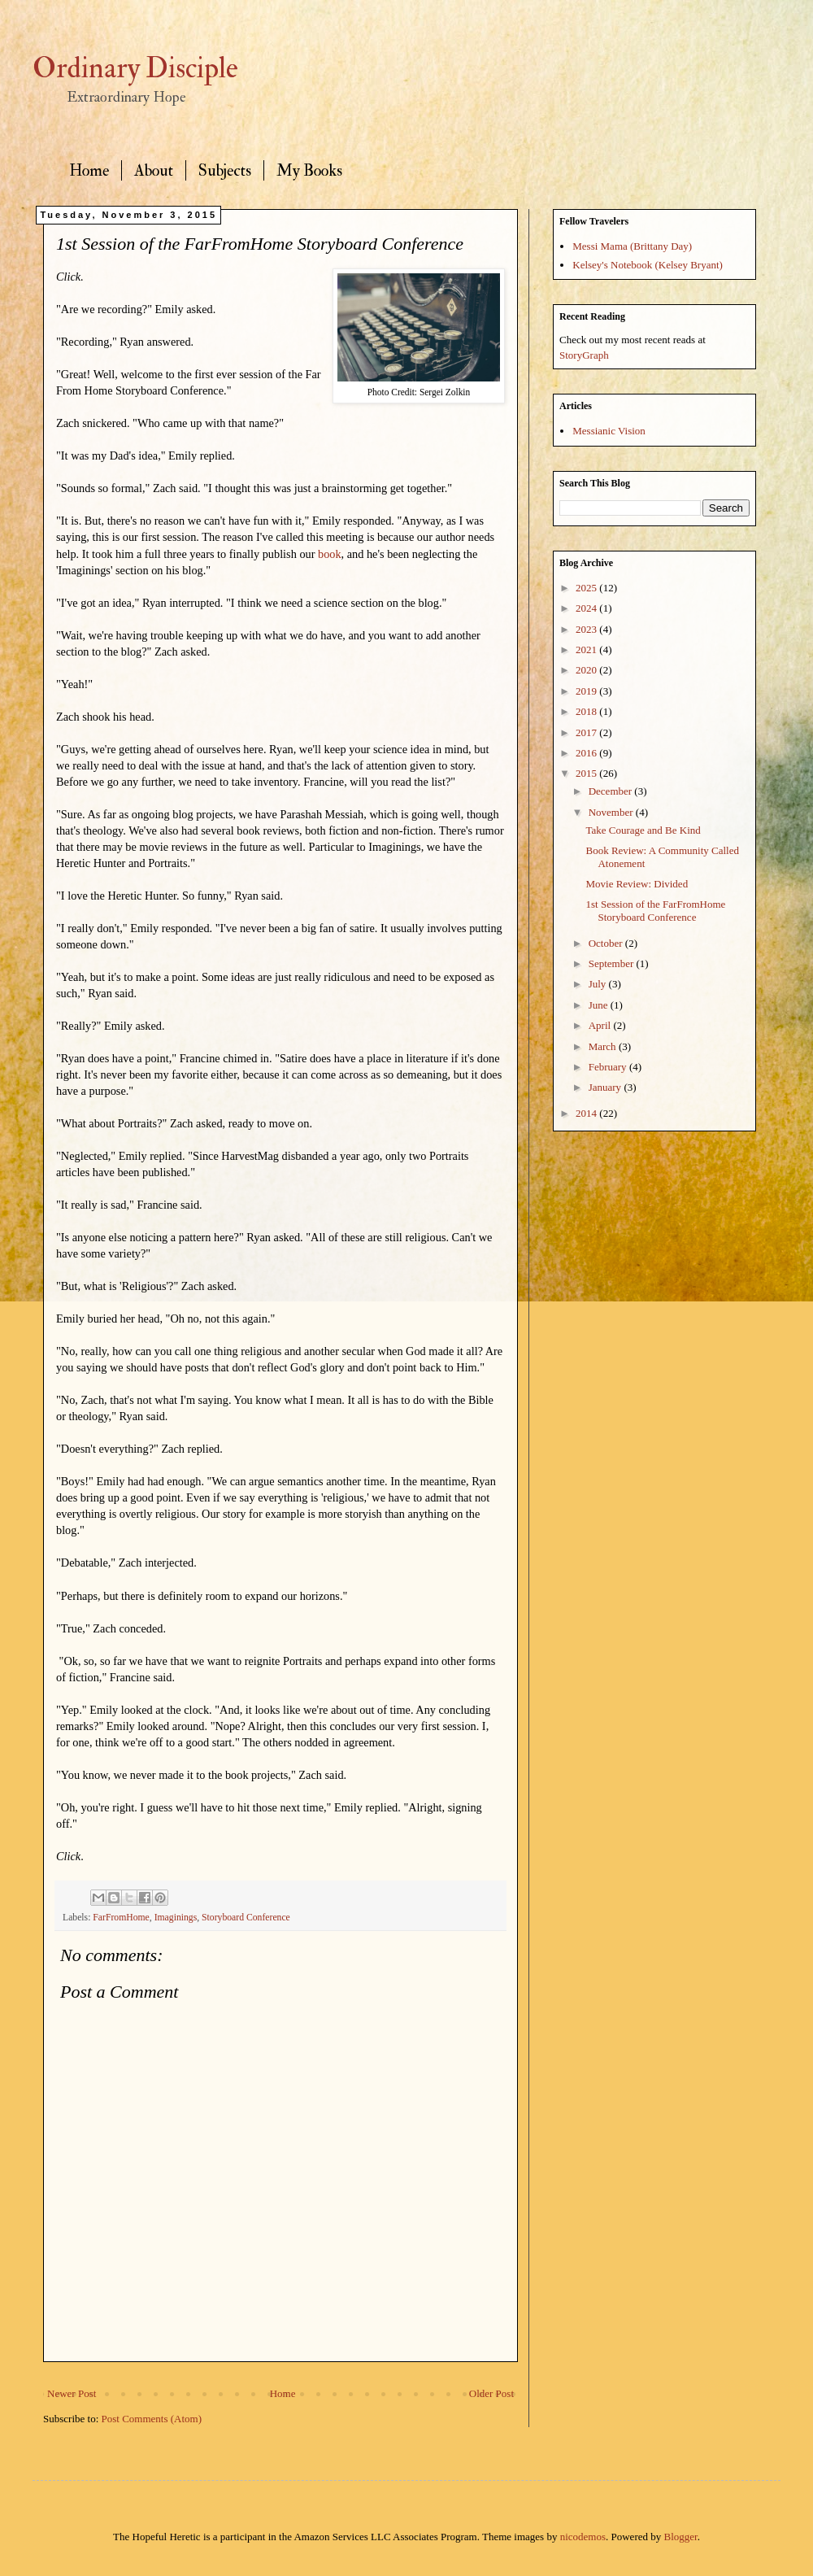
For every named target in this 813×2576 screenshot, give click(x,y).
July (599, 984)
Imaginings (176, 1917)
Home (89, 170)
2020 (587, 670)
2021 (587, 649)
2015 (587, 773)
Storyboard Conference (246, 1917)
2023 (587, 629)
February (609, 1067)
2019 (587, 691)
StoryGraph (584, 355)
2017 (587, 732)
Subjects (224, 170)
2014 (587, 1113)
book (329, 553)
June (600, 1005)
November (612, 812)
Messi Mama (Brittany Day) (632, 246)
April (601, 1025)
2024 (587, 608)
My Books (309, 170)
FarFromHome (121, 1917)
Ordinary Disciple (135, 68)
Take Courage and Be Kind (642, 830)
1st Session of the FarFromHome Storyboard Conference (655, 910)
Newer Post (71, 2393)
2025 (587, 588)
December (612, 791)
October (607, 943)
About (153, 170)
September (613, 963)
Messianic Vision (609, 431)
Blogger (681, 2536)
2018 (587, 711)
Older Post (491, 2393)
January (606, 1087)
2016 (587, 753)
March (604, 1046)
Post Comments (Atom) (152, 2419)
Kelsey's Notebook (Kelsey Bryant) (647, 265)
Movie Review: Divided (636, 884)
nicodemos (583, 2536)
